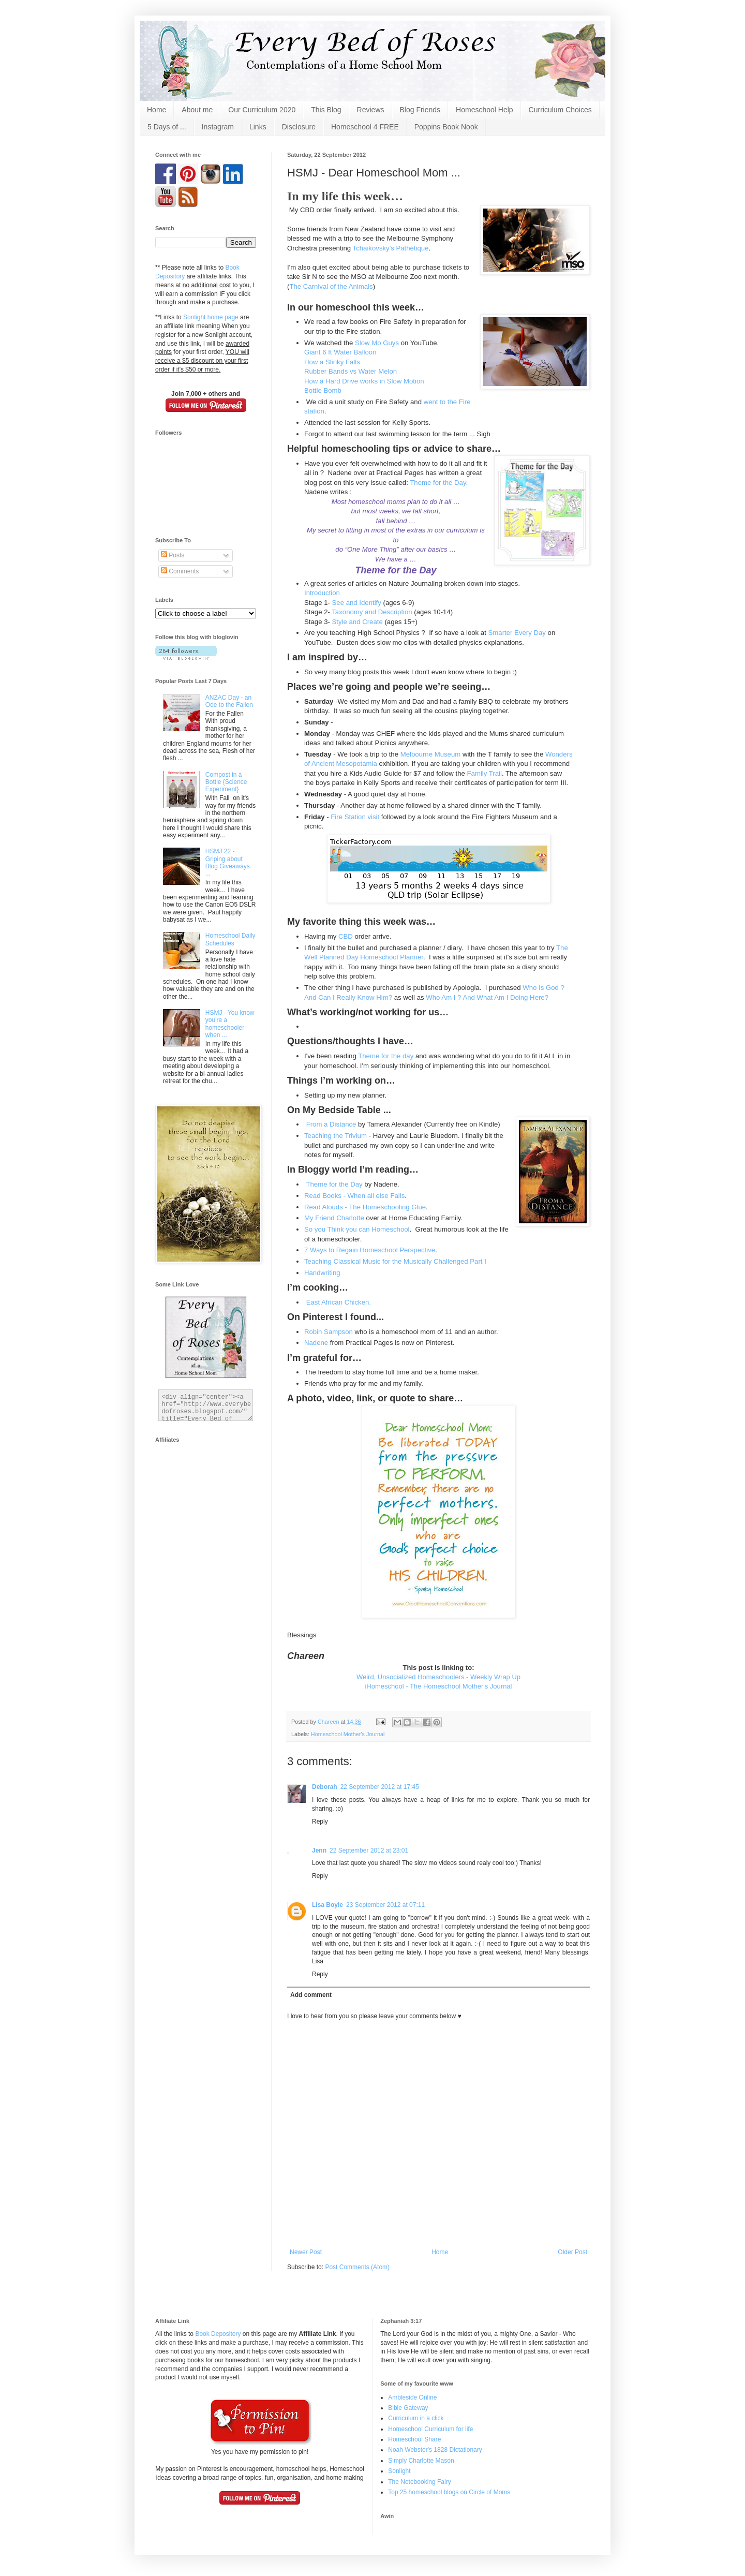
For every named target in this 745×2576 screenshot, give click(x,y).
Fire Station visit (355, 817)
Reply (320, 1821)
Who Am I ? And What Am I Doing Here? (487, 997)
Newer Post (306, 2252)
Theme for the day (385, 1056)
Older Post (572, 2252)
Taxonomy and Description (372, 612)
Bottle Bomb (322, 390)
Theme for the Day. (439, 482)
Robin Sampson (328, 1332)
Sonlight (399, 2471)
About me (197, 110)
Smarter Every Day (517, 632)
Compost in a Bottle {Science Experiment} (226, 782)
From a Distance (331, 1124)
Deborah (324, 1786)
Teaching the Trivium (335, 1135)
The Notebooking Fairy (419, 2481)
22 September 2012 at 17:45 (379, 1786)
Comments (180, 571)
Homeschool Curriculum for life (430, 2429)
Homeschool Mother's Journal (347, 1734)
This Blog (326, 110)
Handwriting (323, 1273)
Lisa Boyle (327, 1904)
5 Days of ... (166, 127)
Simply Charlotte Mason (421, 2460)
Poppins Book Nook (446, 127)
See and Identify (356, 602)
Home (156, 110)
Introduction (322, 593)
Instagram (218, 127)
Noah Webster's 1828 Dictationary (435, 2449)
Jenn (319, 1850)
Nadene (317, 1342)
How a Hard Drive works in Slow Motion (364, 381)
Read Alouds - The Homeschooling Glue (365, 1207)
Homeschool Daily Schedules (230, 939)
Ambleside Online (412, 2397)
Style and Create (357, 622)
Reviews (370, 110)
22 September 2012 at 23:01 (369, 1850)
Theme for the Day (334, 1184)
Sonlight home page (211, 317)
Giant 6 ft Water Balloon (340, 352)
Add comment (311, 1994)
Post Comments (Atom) (357, 2267)
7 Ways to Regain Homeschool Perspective (369, 1250)
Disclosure (299, 127)
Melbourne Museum (430, 754)
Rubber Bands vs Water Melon (350, 371)
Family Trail (484, 773)
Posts (172, 555)
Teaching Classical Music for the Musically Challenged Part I (395, 1261)
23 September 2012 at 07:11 (385, 1904)
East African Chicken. (337, 1302)
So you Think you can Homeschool (357, 1229)
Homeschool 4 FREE (365, 127)
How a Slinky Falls (332, 362)
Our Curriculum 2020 (261, 110)
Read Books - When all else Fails (354, 1196)
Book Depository (218, 2333)
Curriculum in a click (415, 2418)
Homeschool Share (414, 2439)
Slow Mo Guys (377, 343)
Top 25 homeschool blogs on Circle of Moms (449, 2492)
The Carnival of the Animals (331, 286)
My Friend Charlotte (334, 1218)
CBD (345, 936)
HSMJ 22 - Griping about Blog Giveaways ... (227, 862)
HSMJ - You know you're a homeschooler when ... (230, 1024)
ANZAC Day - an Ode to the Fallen (229, 701)
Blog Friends (420, 110)
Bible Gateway (408, 2407)
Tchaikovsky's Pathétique (391, 248)
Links (257, 127)
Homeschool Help (484, 110)
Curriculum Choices (560, 110)
